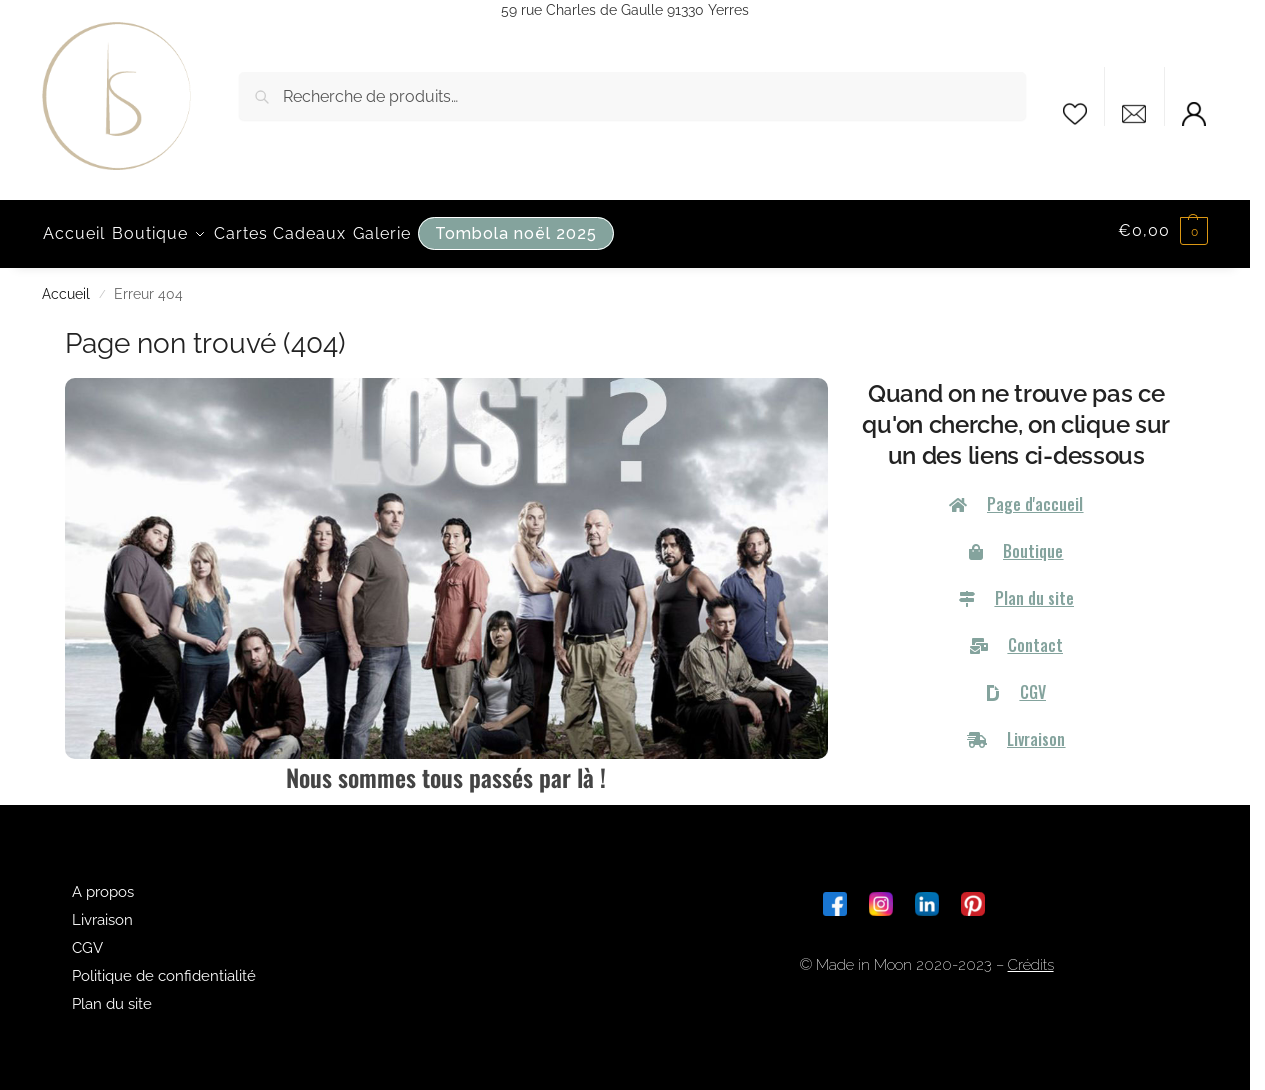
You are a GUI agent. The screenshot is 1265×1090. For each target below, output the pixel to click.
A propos (103, 886)
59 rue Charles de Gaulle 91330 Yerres (625, 10)
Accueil (66, 287)
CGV (87, 942)
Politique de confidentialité (164, 970)
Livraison (102, 914)
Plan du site (112, 998)
